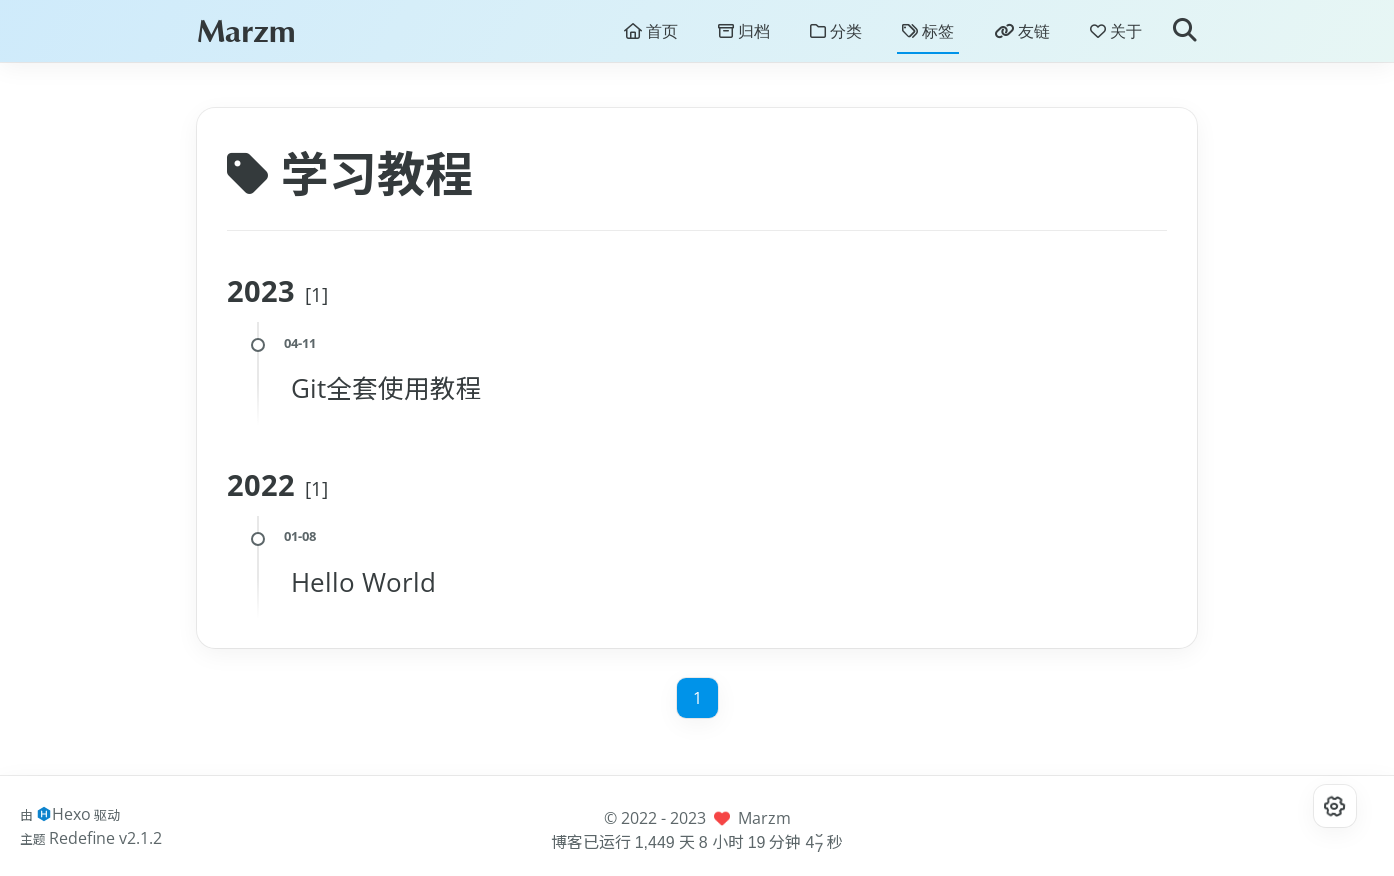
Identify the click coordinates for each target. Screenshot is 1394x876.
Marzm (246, 36)
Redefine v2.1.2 (105, 838)
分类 (836, 36)
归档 (744, 36)
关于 (1116, 36)
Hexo (71, 814)
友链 (1022, 36)
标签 (928, 36)
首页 (651, 36)
